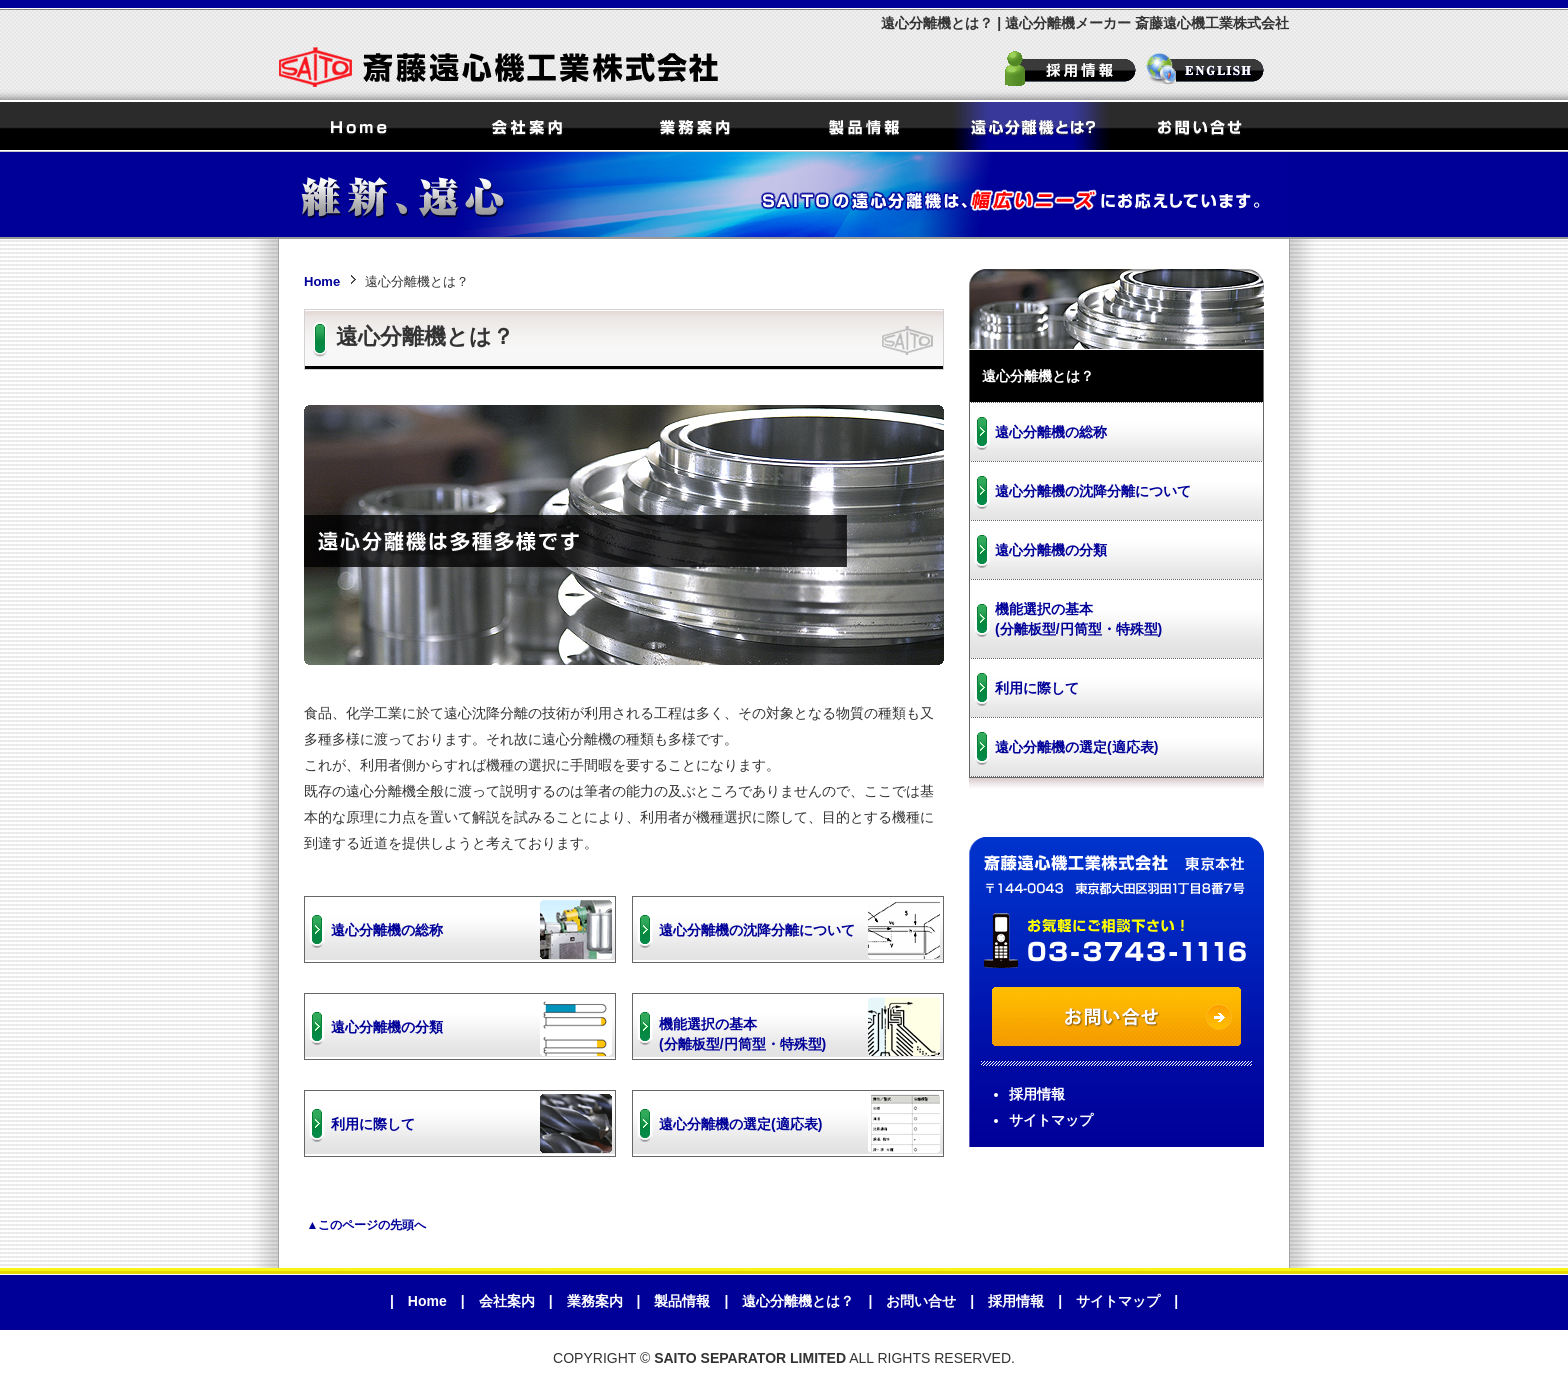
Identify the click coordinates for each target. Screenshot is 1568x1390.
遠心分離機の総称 (387, 930)
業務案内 (695, 126)
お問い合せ (1199, 126)
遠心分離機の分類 (387, 1027)
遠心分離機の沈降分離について (757, 930)
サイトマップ (1051, 1120)
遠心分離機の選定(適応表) (740, 1124)
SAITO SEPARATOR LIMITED (1216, 70)
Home (359, 126)
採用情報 (1071, 70)
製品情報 (863, 126)
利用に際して (373, 1124)
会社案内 (527, 126)
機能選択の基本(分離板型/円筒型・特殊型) (742, 1034)
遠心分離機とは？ (1031, 126)
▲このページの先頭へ (367, 1225)
